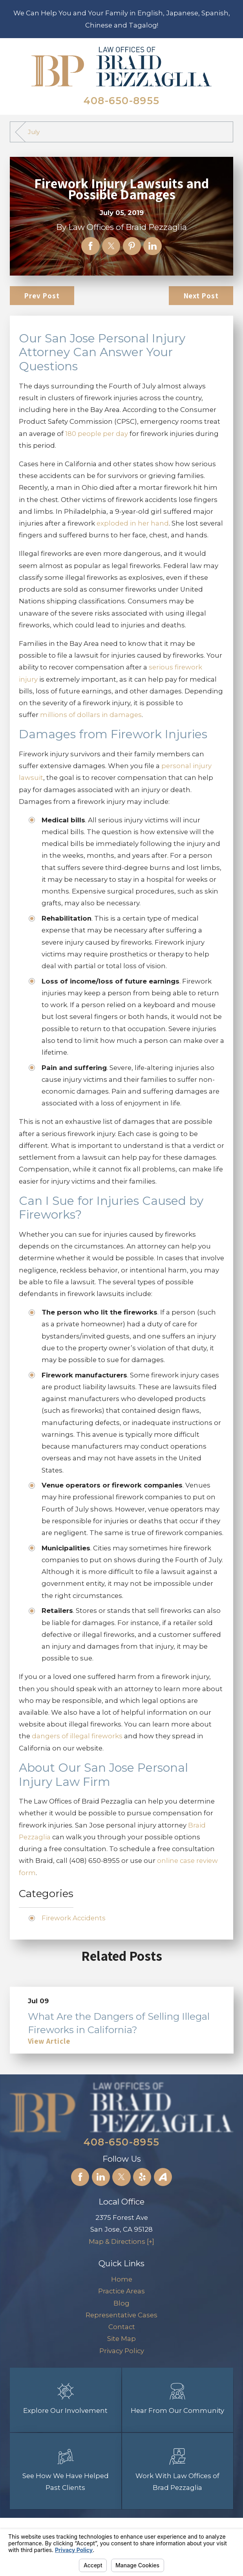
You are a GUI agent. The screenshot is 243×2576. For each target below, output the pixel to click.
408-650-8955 (121, 101)
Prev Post (41, 295)
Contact (121, 2327)
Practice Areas (121, 2291)
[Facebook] (80, 2177)
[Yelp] (142, 2177)
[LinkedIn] (101, 2177)
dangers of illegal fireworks (78, 1736)
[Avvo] (163, 2177)
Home (121, 2279)
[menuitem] (122, 2279)
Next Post (201, 295)
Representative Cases (121, 2315)
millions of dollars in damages (91, 715)
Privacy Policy (121, 2351)
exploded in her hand (133, 523)
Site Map (121, 2338)
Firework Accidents (74, 1918)
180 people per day (96, 434)
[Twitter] (121, 2177)
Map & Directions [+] (121, 2241)
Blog (121, 2303)
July (34, 132)
